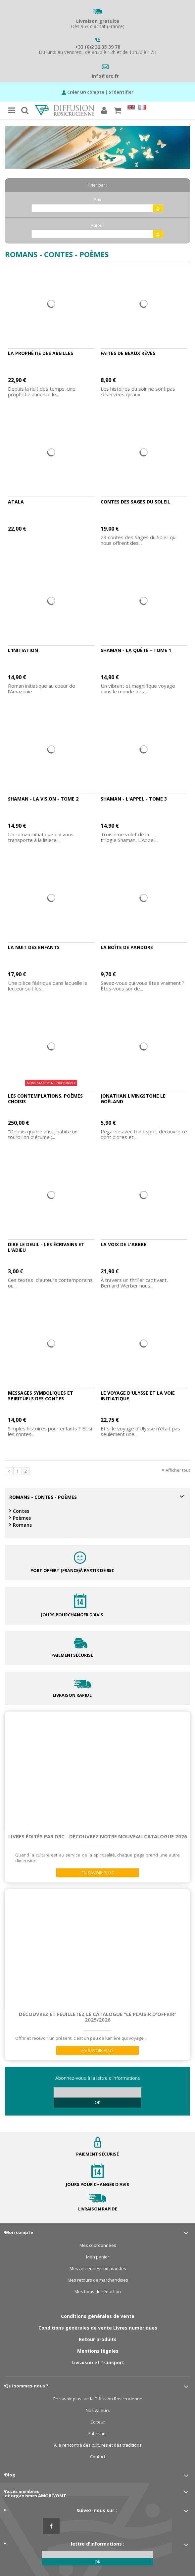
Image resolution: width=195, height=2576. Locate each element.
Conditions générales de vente (97, 2316)
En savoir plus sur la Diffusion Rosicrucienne (97, 2399)
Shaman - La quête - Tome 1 (136, 650)
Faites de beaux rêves (128, 353)
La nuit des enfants (34, 947)
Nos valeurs (98, 2410)
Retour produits (98, 2339)
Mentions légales (98, 2351)
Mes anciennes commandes (98, 2268)
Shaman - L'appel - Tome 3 (134, 799)
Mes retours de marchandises (98, 2280)
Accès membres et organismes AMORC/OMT (35, 2493)
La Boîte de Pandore (127, 947)
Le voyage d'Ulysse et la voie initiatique (138, 1396)
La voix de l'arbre (123, 1244)
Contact (97, 2457)
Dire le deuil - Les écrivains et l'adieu (46, 1247)
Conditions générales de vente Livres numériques (97, 2328)
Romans (22, 1525)
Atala (16, 502)
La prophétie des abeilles (40, 353)
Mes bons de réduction (97, 2291)
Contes (21, 1511)
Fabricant (97, 2433)
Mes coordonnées (97, 2245)
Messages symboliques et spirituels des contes (40, 1396)
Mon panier (97, 2257)
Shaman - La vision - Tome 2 (43, 799)
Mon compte (19, 2232)
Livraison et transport (98, 2362)
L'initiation (23, 650)
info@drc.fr (105, 76)
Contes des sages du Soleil (135, 502)
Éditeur (98, 2422)
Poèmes (22, 1518)
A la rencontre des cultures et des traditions (98, 2445)
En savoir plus (97, 1873)
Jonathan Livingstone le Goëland (133, 1099)
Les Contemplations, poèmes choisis (45, 1099)
